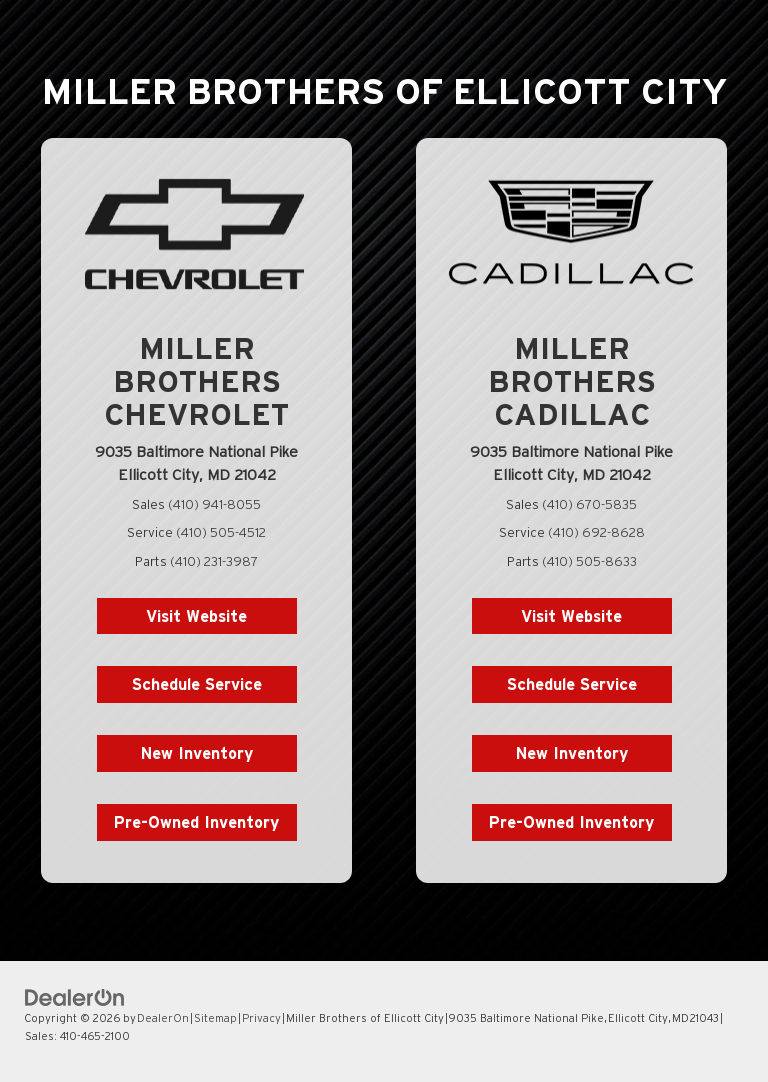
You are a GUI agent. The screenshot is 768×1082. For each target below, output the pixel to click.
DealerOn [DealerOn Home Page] (163, 1018)
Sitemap (215, 1018)
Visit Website (196, 616)
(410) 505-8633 (589, 561)
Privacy (261, 1018)
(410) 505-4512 (221, 532)
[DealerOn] (75, 996)
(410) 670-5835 (589, 504)
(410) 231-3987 (214, 561)
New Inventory (197, 753)
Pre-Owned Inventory (196, 822)
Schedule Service (197, 684)
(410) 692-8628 (596, 532)
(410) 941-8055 (214, 504)
